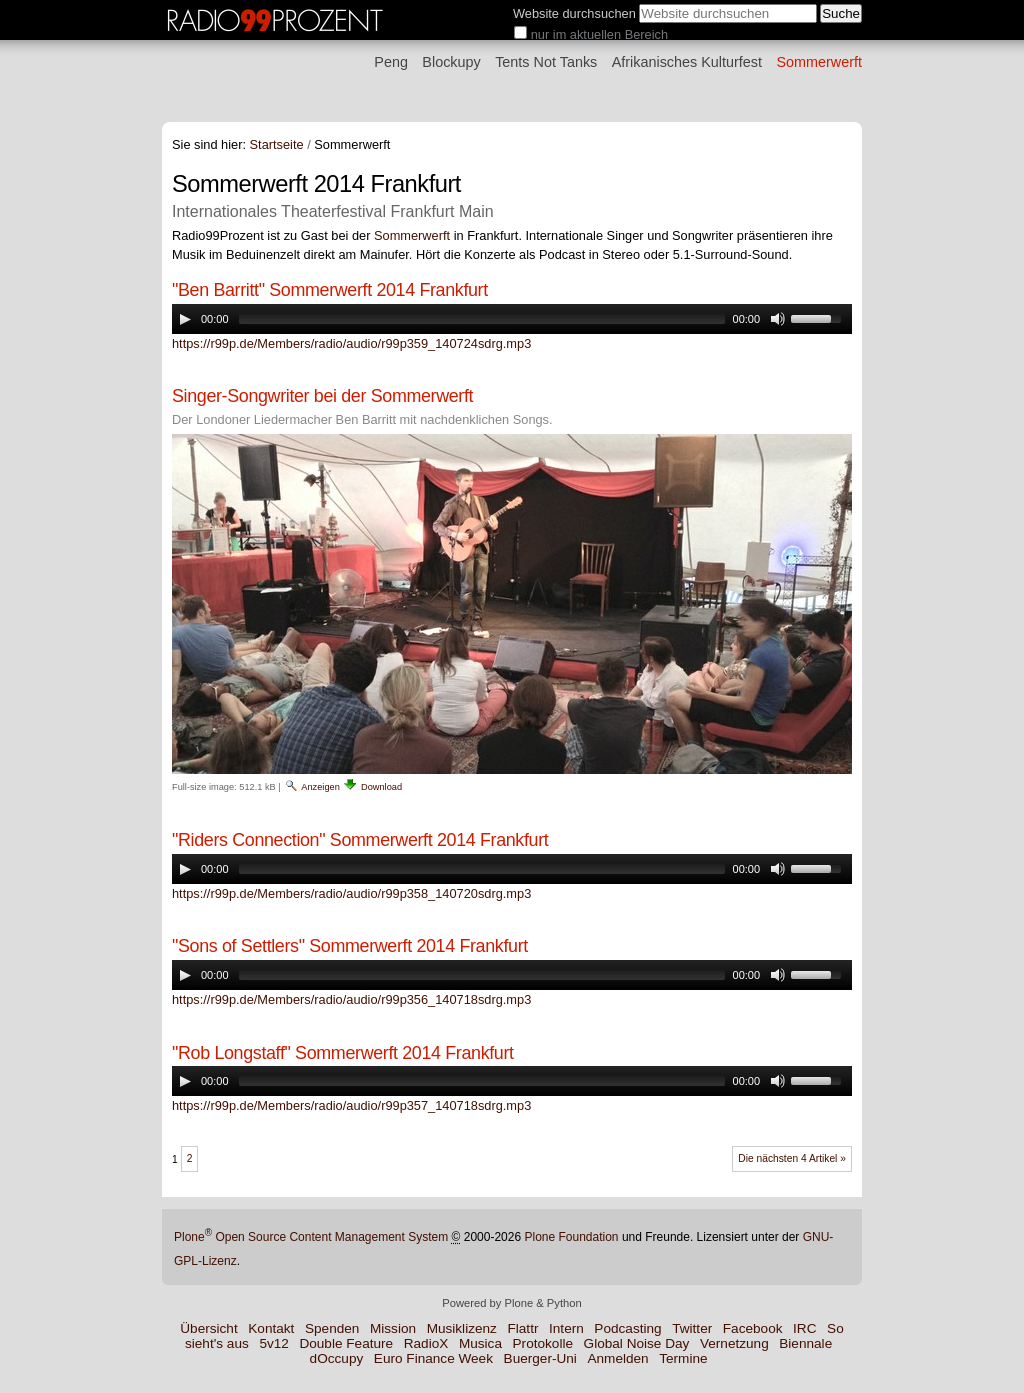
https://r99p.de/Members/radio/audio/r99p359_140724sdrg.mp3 (351, 343)
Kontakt (271, 1328)
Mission (393, 1328)
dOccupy (337, 1358)
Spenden (332, 1328)
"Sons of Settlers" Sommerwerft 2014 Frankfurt (350, 946)
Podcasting (627, 1328)
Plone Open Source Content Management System (311, 1237)
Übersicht (208, 1328)
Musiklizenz (462, 1328)
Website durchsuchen (574, 13)
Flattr (522, 1328)
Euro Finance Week (433, 1358)
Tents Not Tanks (546, 62)
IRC (804, 1328)
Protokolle (543, 1343)
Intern (566, 1328)
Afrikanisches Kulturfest (687, 62)
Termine (683, 1358)
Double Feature (346, 1343)
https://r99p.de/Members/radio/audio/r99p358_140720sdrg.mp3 (351, 893)
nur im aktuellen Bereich (599, 34)
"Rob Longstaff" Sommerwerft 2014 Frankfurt (343, 1053)
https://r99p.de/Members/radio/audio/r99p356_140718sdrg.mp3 (351, 999)
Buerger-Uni (540, 1358)
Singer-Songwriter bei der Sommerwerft (322, 396)
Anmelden (617, 1358)
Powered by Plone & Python (511, 1303)
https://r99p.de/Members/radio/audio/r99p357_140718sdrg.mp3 (351, 1105)
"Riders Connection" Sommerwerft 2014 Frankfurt (360, 840)
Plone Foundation (571, 1237)
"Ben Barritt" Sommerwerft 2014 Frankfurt (330, 290)
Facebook (753, 1328)
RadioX (426, 1343)
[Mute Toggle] (778, 319)
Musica (480, 1343)
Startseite (277, 144)
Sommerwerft (819, 62)
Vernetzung (734, 1343)
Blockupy (451, 62)
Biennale (805, 1343)
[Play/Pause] (185, 319)
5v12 (273, 1343)
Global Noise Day (637, 1343)
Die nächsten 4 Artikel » (792, 1158)
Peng (391, 62)
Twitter (692, 1328)
